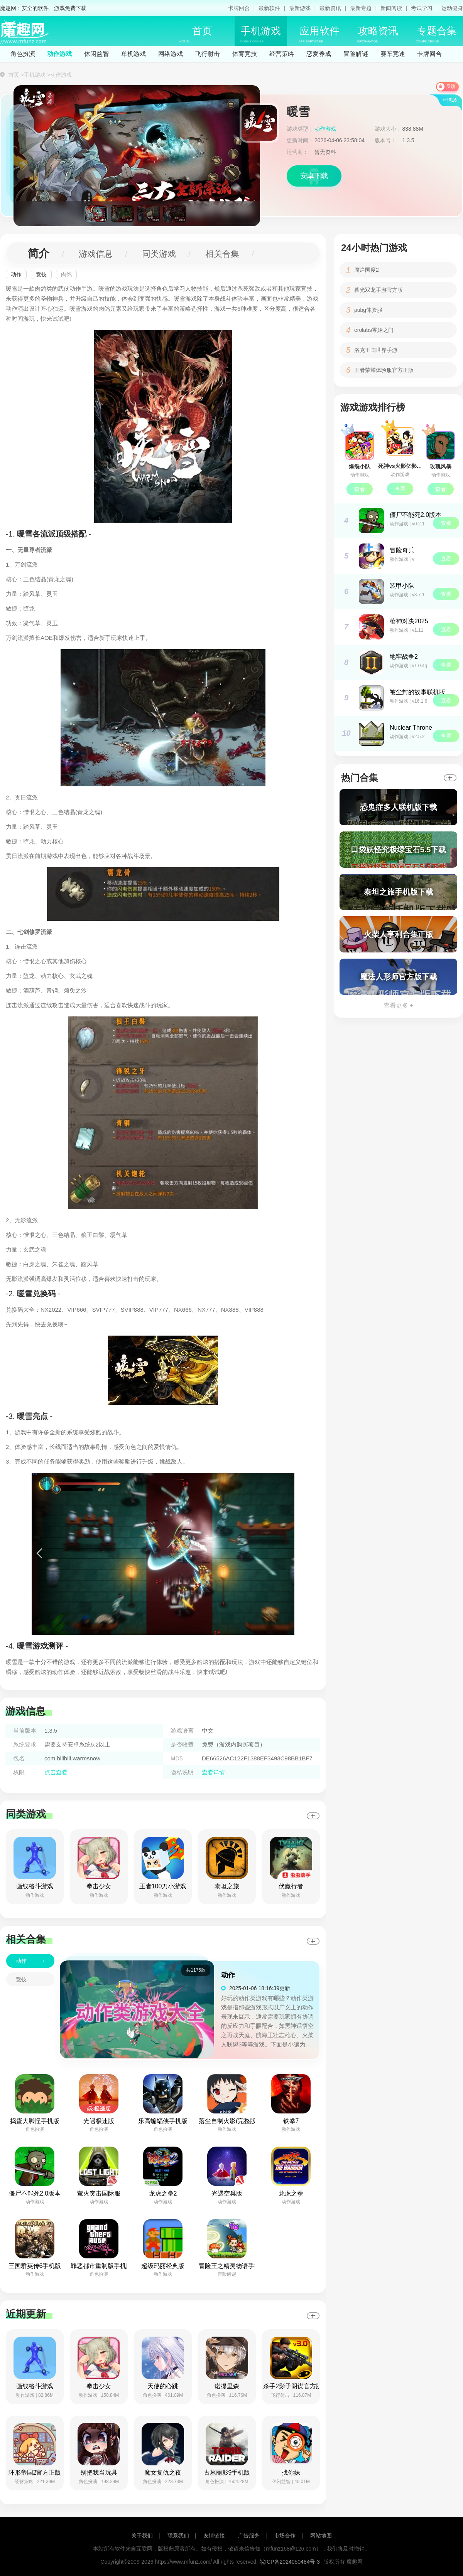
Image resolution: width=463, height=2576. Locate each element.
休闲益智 (96, 53)
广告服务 (249, 2535)
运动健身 (452, 8)
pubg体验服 (368, 310)
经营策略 (281, 53)
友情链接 (214, 2535)
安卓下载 (314, 176)
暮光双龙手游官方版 (378, 290)
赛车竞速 (392, 53)
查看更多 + (399, 1005)
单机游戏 (133, 53)
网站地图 (321, 2535)
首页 (195, 34)
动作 (16, 274)
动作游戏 (59, 53)
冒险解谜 (355, 53)
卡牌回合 (239, 8)
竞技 (41, 274)
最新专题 (361, 8)
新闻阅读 (391, 8)
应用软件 (319, 34)
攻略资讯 (377, 34)
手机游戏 (260, 34)
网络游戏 (170, 53)
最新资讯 (330, 8)
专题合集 (436, 34)
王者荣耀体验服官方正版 (384, 370)
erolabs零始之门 (374, 330)
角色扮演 (22, 53)
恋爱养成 (318, 53)
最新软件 (269, 8)
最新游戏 (300, 8)
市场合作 (285, 2535)
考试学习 (422, 8)
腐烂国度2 (366, 270)
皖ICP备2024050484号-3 (290, 2562)
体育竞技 (244, 53)
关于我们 (142, 2535)
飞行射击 (207, 53)
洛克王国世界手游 (375, 350)
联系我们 (178, 2535)
